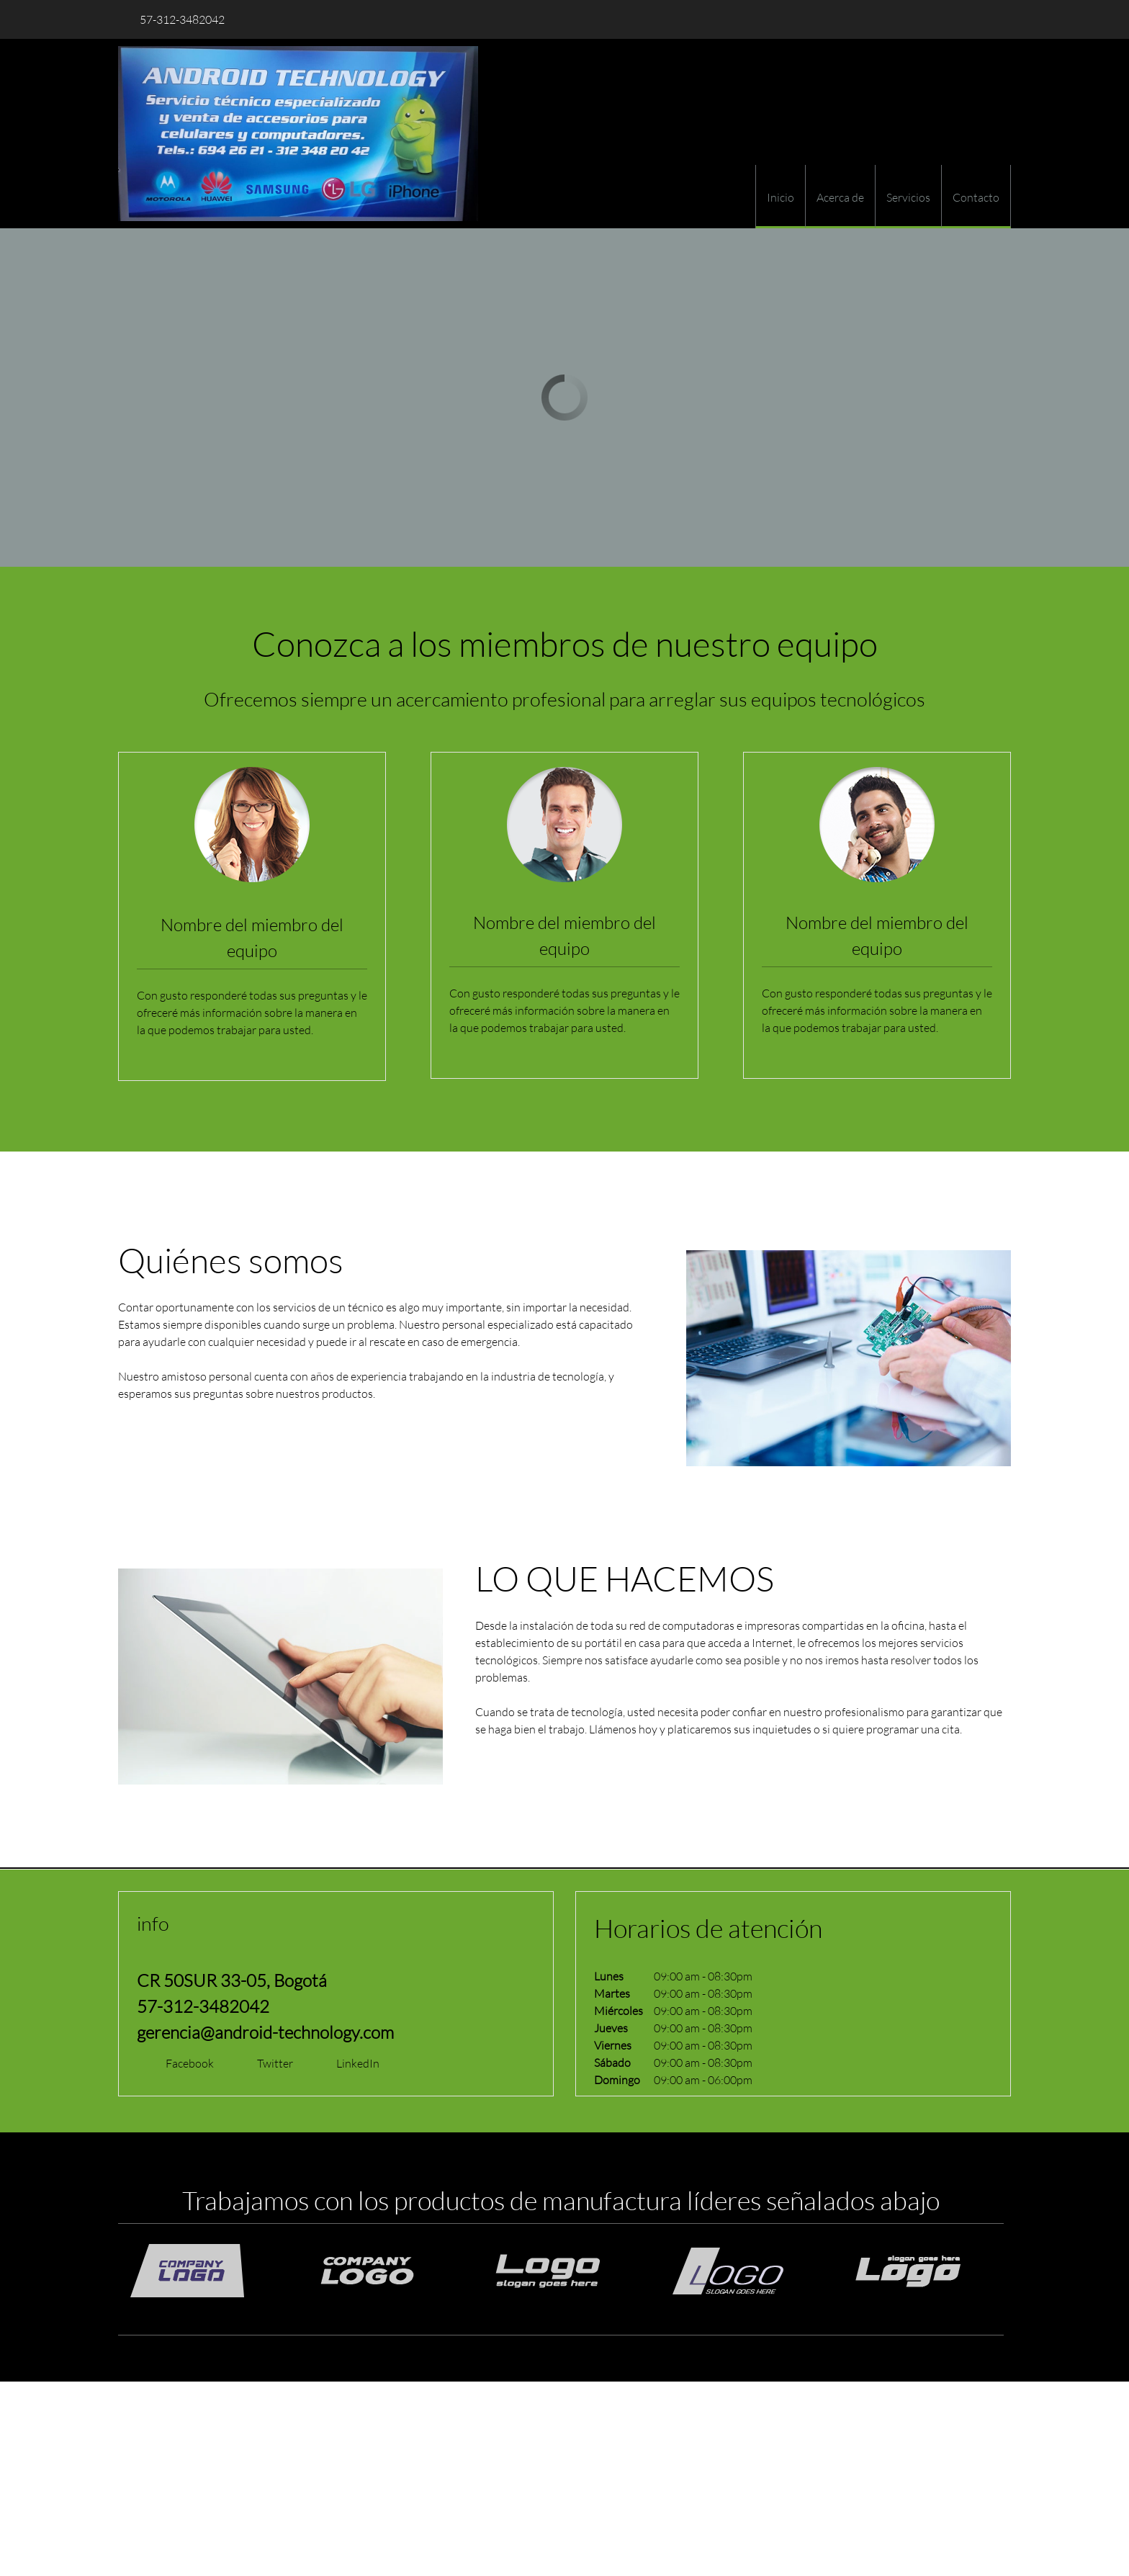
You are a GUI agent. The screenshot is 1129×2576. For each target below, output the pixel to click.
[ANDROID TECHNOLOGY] (298, 133)
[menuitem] (780, 196)
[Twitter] (267, 2063)
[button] (215, 2270)
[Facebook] (182, 2063)
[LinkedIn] (350, 2063)
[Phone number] (178, 19)
